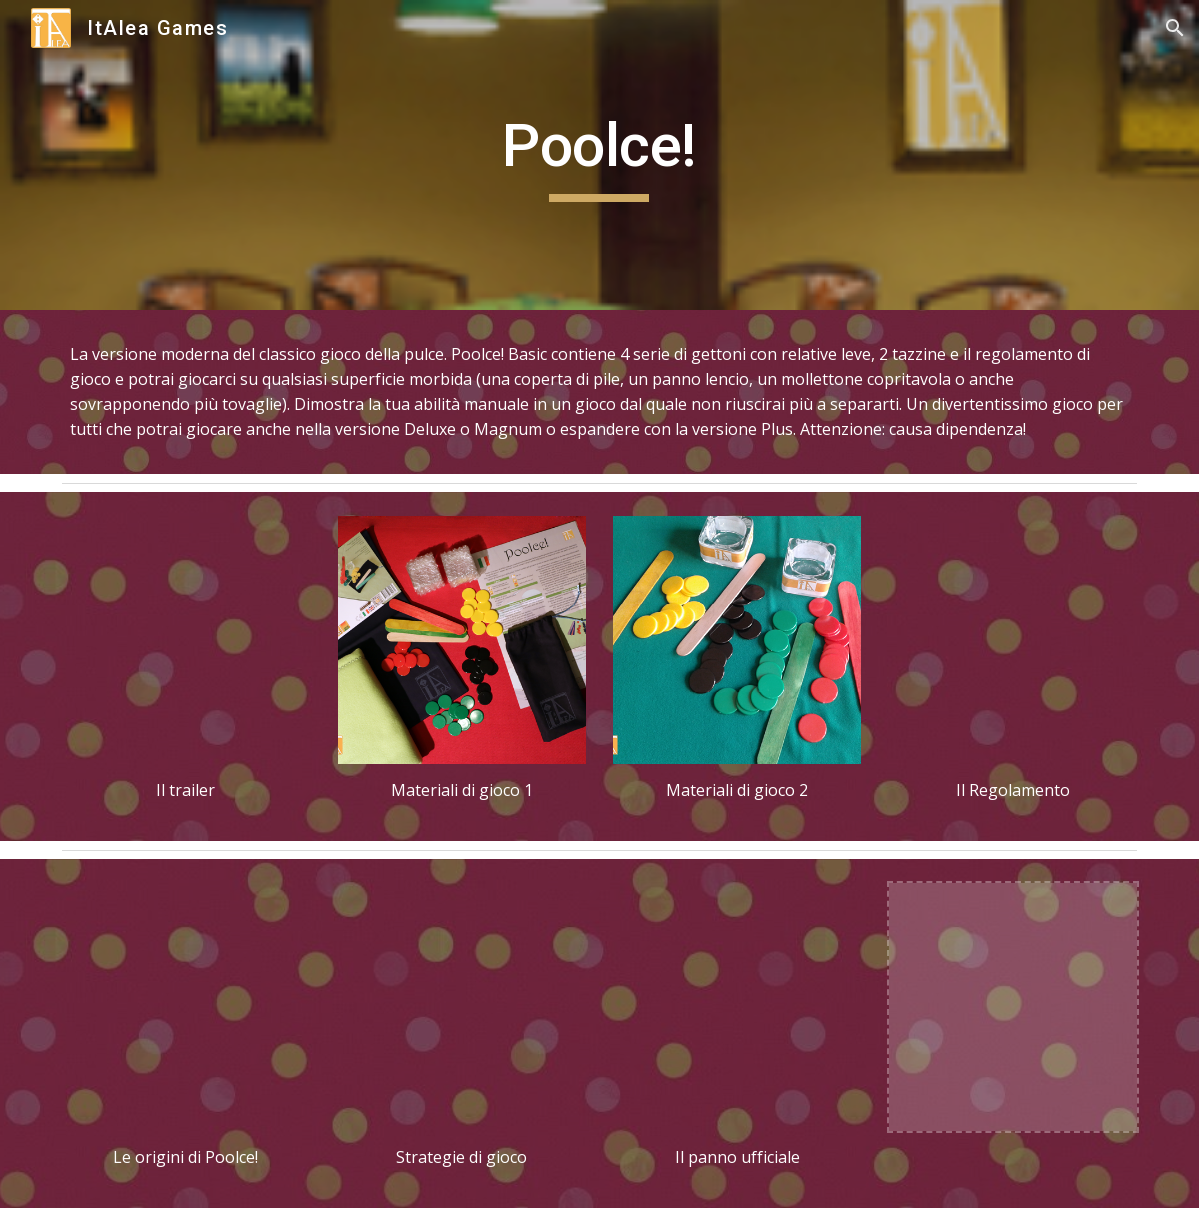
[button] (1175, 28)
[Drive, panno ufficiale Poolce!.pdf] (737, 1007)
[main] (600, 155)
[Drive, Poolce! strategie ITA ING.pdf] (462, 1007)
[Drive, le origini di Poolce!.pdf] (186, 1007)
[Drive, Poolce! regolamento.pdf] (1013, 640)
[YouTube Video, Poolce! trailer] (186, 640)
